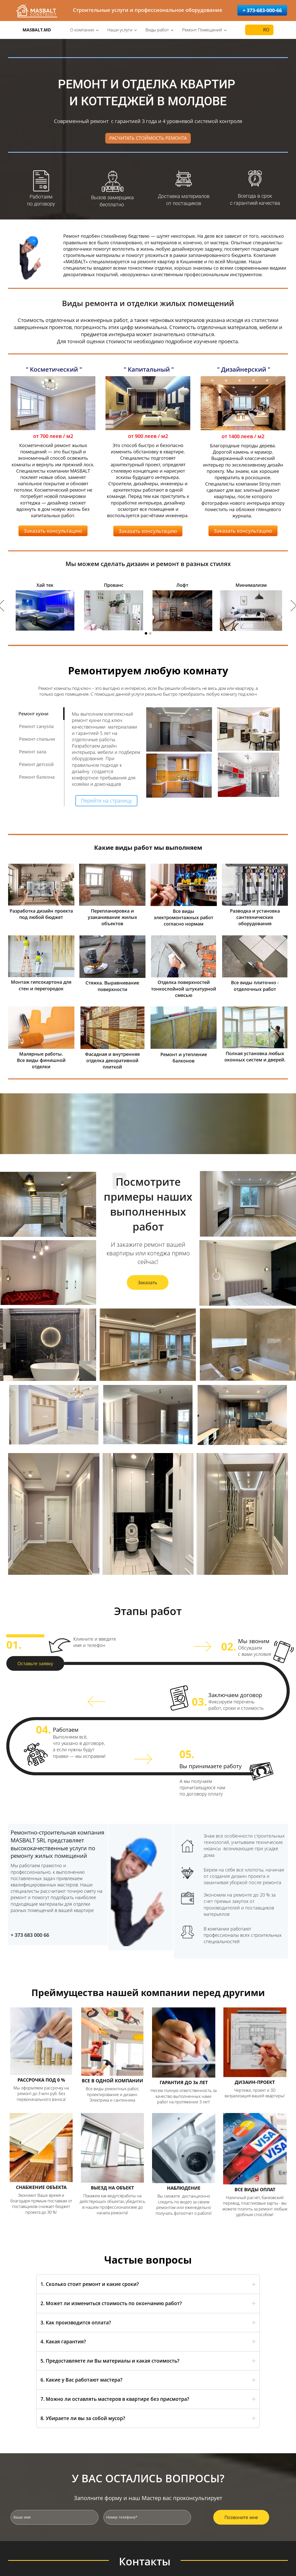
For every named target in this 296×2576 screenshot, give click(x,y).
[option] (148, 604)
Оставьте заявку (35, 1662)
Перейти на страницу (106, 798)
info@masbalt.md (44, 2484)
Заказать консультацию (53, 529)
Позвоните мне (241, 2374)
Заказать (147, 1281)
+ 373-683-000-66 (262, 10)
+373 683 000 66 (42, 2472)
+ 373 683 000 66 (30, 1933)
